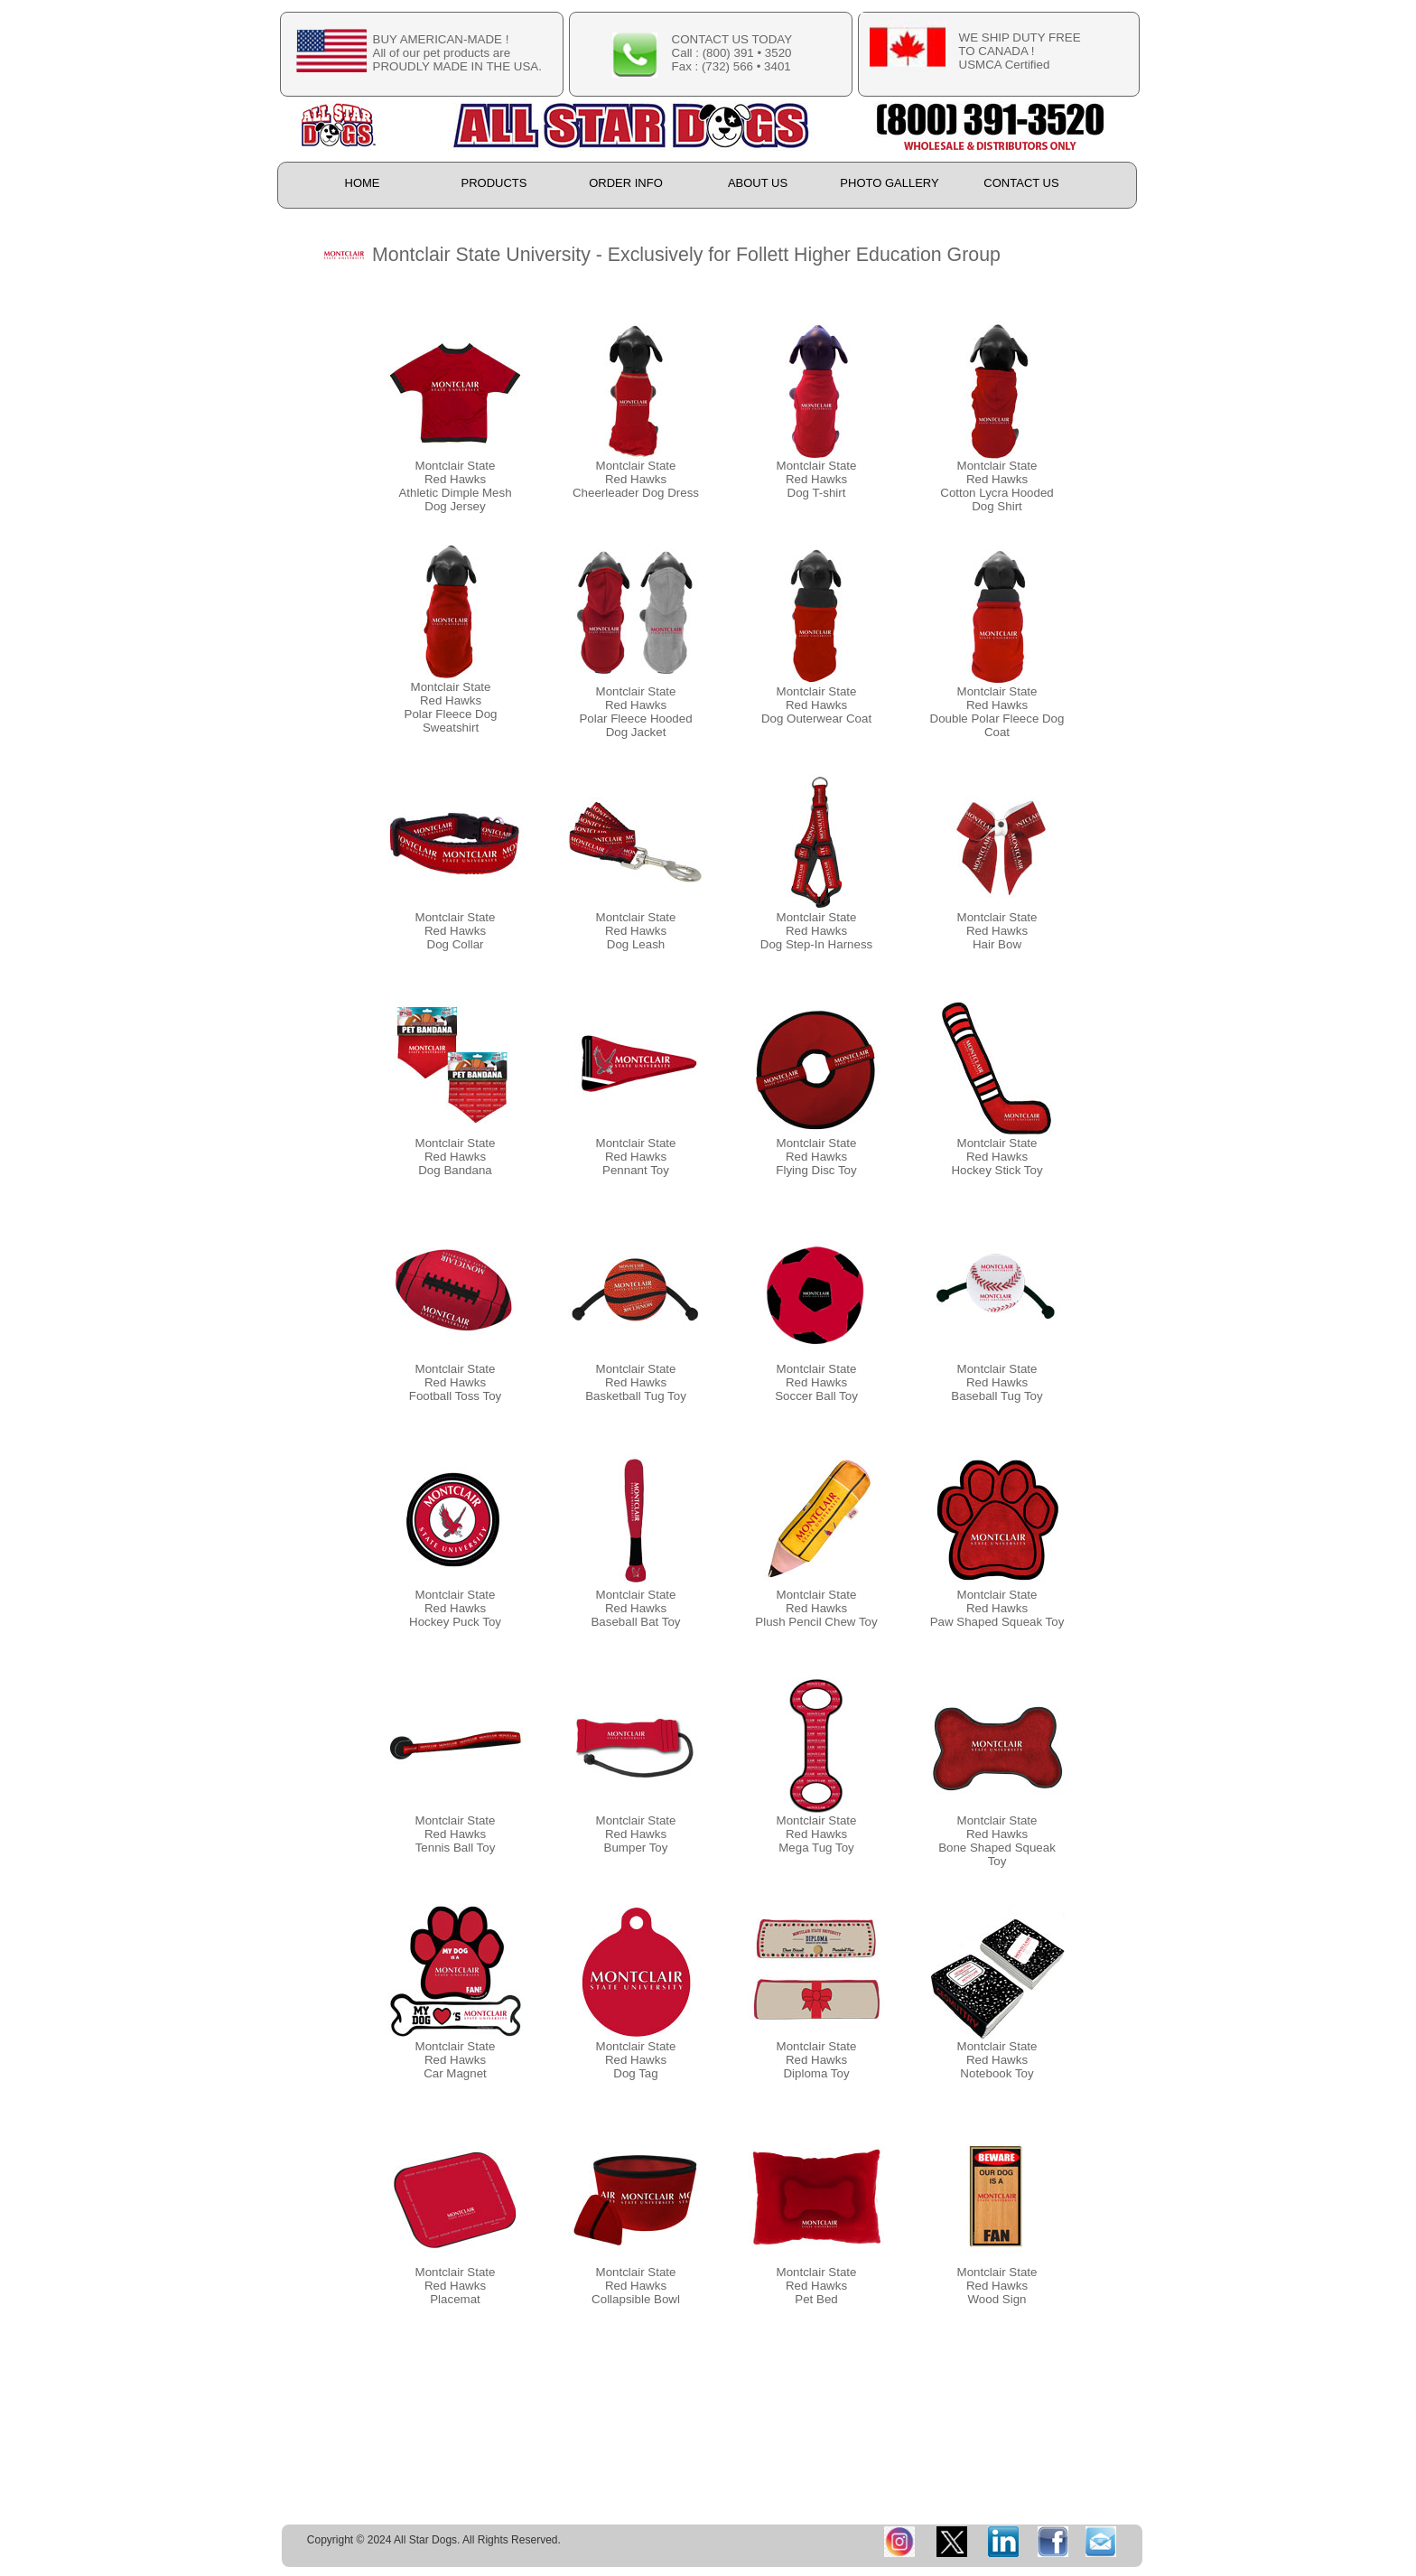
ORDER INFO (626, 183)
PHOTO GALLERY (889, 183)
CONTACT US (1020, 183)
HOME (362, 183)
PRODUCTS (494, 183)
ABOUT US (757, 183)
